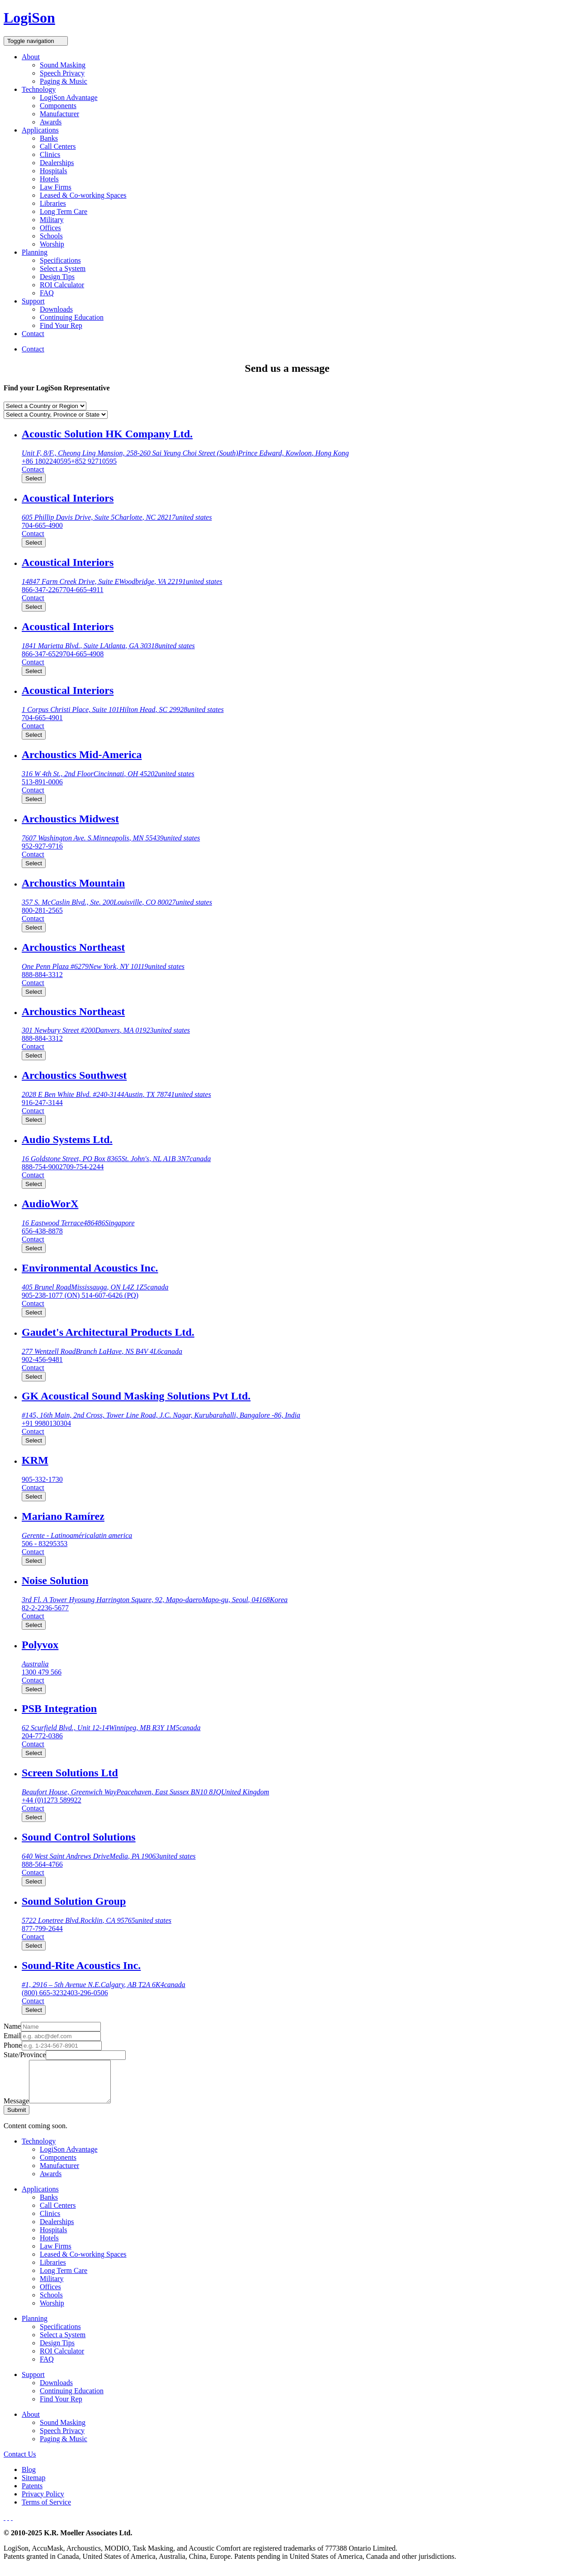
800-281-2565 (42, 910)
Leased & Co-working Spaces (83, 195)
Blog (29, 2477)
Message (16, 2109)
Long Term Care (63, 211)
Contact (33, 333)
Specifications (60, 260)
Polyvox (40, 1645)
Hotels (49, 179)
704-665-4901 (42, 717)
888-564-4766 (42, 1864)
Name (12, 2026)
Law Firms (55, 187)
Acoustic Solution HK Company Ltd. (107, 434)
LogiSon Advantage (69, 97)
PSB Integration (59, 1708)
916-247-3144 (42, 1102)
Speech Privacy (62, 73)
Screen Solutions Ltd (70, 1773)
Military (51, 219)
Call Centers (58, 146)
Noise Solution (55, 1580)
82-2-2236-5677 (45, 1608)
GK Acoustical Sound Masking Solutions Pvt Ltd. (136, 1396)
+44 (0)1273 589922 (51, 1800)
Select (33, 478)
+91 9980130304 (46, 1423)
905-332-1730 (42, 1479)
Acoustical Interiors (68, 498)
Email (12, 2036)
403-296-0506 (87, 1993)
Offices (50, 228)
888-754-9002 (42, 1167)
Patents (32, 2494)
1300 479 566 (41, 1672)
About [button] (31, 57)
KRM (35, 1460)
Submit (16, 2118)
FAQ (47, 293)
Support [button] (33, 301)
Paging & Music (63, 81)
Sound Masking (62, 65)
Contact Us (20, 2462)
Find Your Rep (61, 325)
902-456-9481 (42, 1359)
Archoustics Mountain (73, 883)
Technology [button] (39, 89)
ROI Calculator (62, 285)
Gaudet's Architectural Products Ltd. (108, 1332)
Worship (52, 244)
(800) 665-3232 (44, 1993)
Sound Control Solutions (79, 1837)
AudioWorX (50, 1204)
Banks (49, 138)
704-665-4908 (83, 654)
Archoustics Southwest (74, 1075)
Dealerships (57, 162)
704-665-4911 (83, 589)
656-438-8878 (42, 1231)
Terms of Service (46, 2510)
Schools (51, 236)
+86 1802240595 (46, 461)
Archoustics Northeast (73, 947)
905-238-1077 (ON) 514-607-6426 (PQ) (80, 1295)
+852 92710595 (94, 461)
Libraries (53, 203)
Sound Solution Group (74, 1901)
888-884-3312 (42, 974)
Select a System (62, 268)
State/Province (25, 2055)
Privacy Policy (43, 2502)
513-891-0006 (42, 782)
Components (58, 105)
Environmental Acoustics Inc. (90, 1268)
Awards (50, 122)
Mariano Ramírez (63, 1516)
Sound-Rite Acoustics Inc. (81, 1965)
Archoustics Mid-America (82, 754)
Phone (13, 2045)
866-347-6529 (42, 654)
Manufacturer (59, 114)
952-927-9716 (42, 846)
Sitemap (33, 2486)
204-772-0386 (42, 1736)
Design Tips (57, 276)
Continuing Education (72, 317)
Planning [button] (34, 252)
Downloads (56, 309)
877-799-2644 (42, 1928)
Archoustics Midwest (70, 819)
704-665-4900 (42, 525)
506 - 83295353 (44, 1543)
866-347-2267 (42, 589)
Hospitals (53, 171)
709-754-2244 (83, 1167)
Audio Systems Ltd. (67, 1139)
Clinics (50, 154)
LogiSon (29, 17)
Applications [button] (40, 130)
